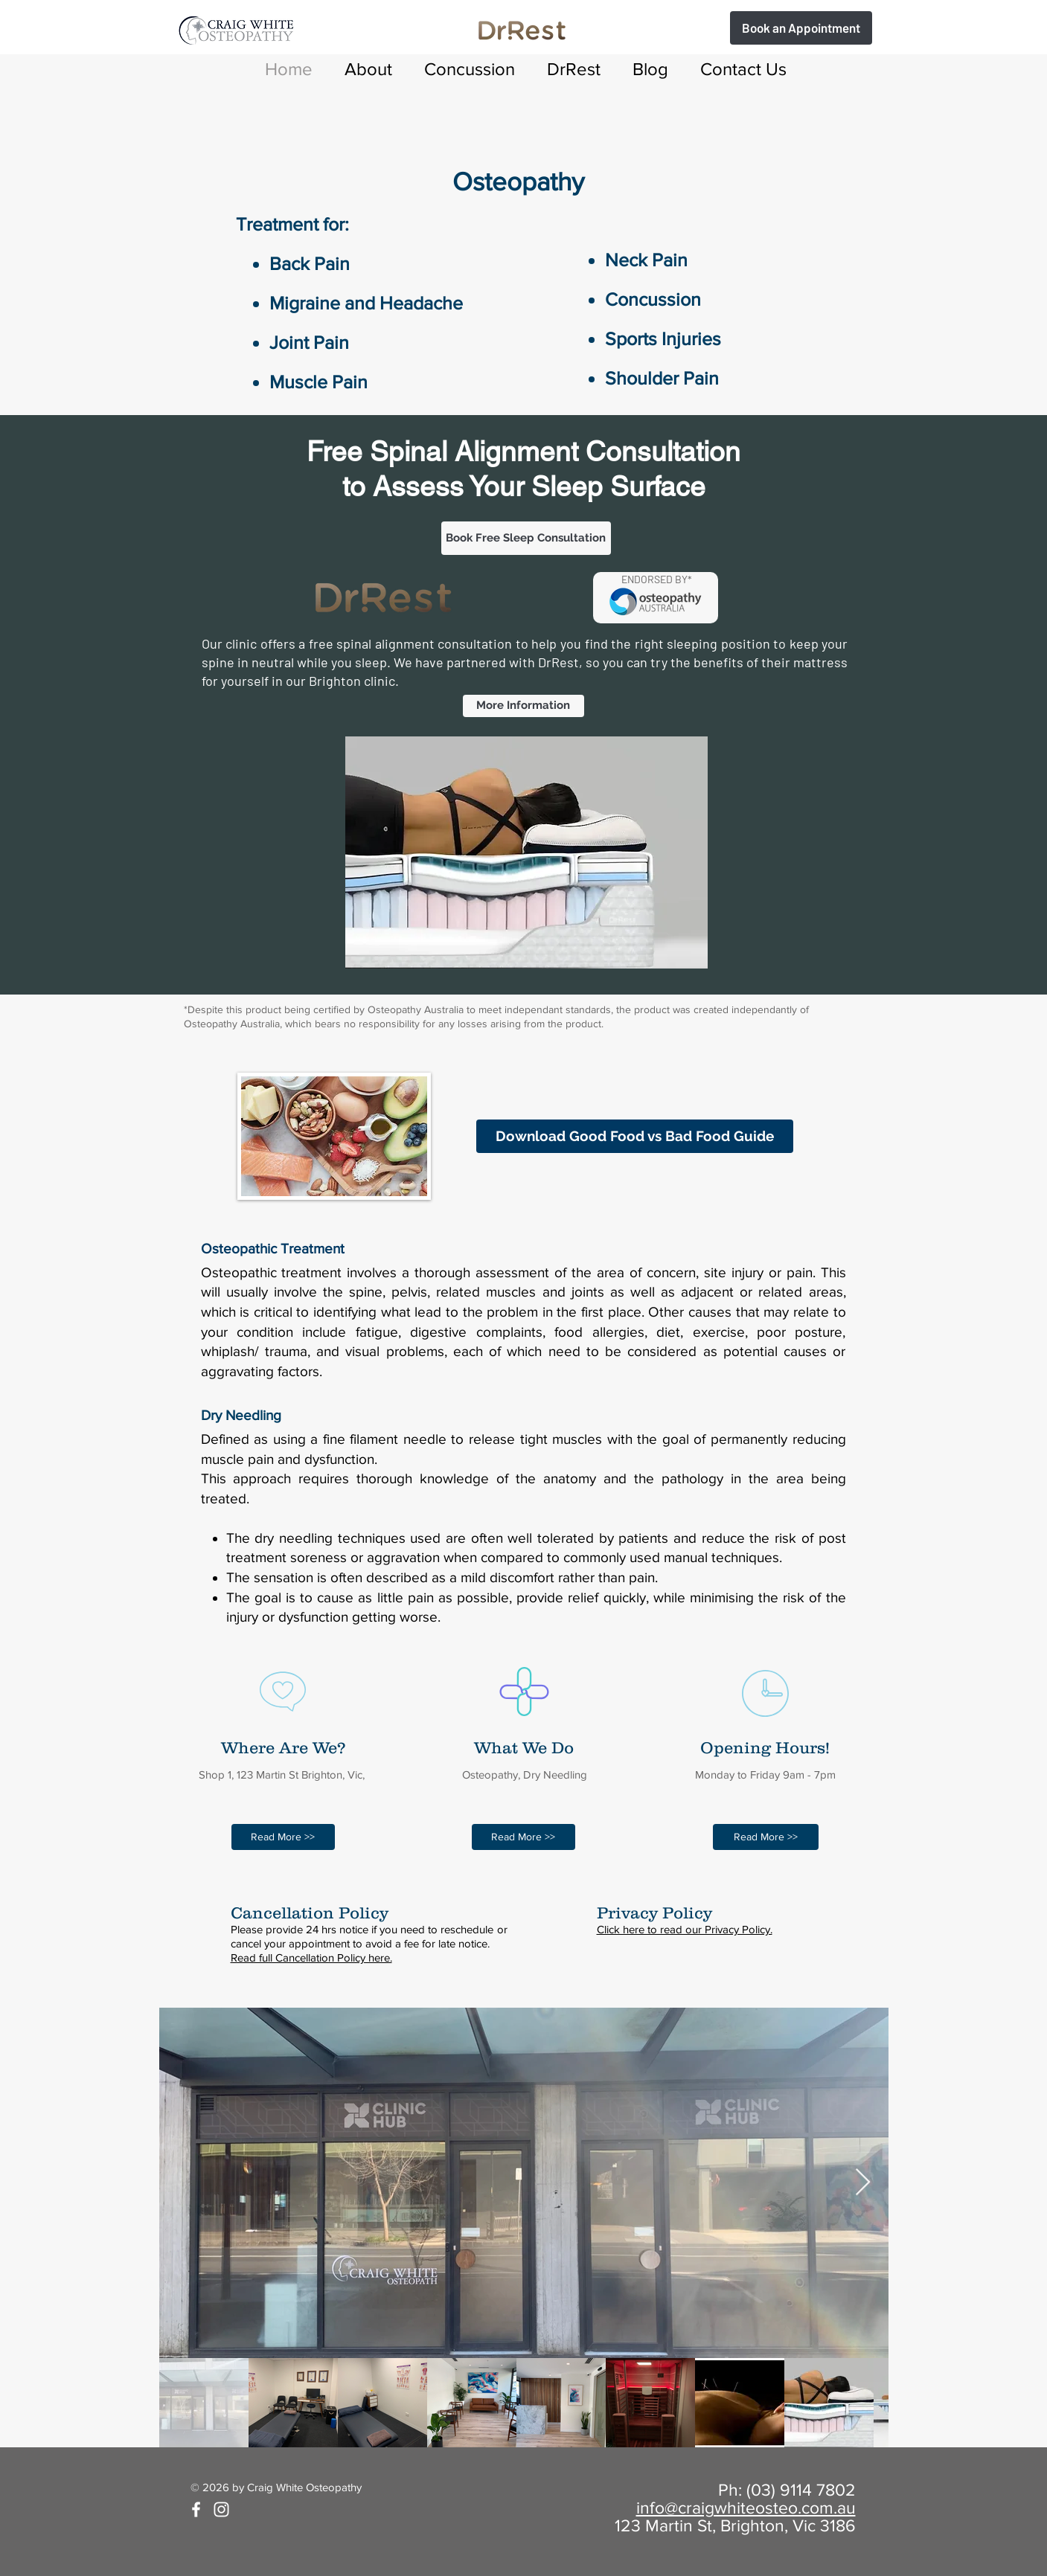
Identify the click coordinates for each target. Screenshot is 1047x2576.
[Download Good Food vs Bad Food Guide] (634, 1136)
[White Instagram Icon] (221, 2509)
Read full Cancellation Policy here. (311, 1957)
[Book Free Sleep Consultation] (526, 538)
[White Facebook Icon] (196, 2509)
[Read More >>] (283, 1837)
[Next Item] (862, 2182)
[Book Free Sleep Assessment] (801, 28)
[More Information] (523, 706)
